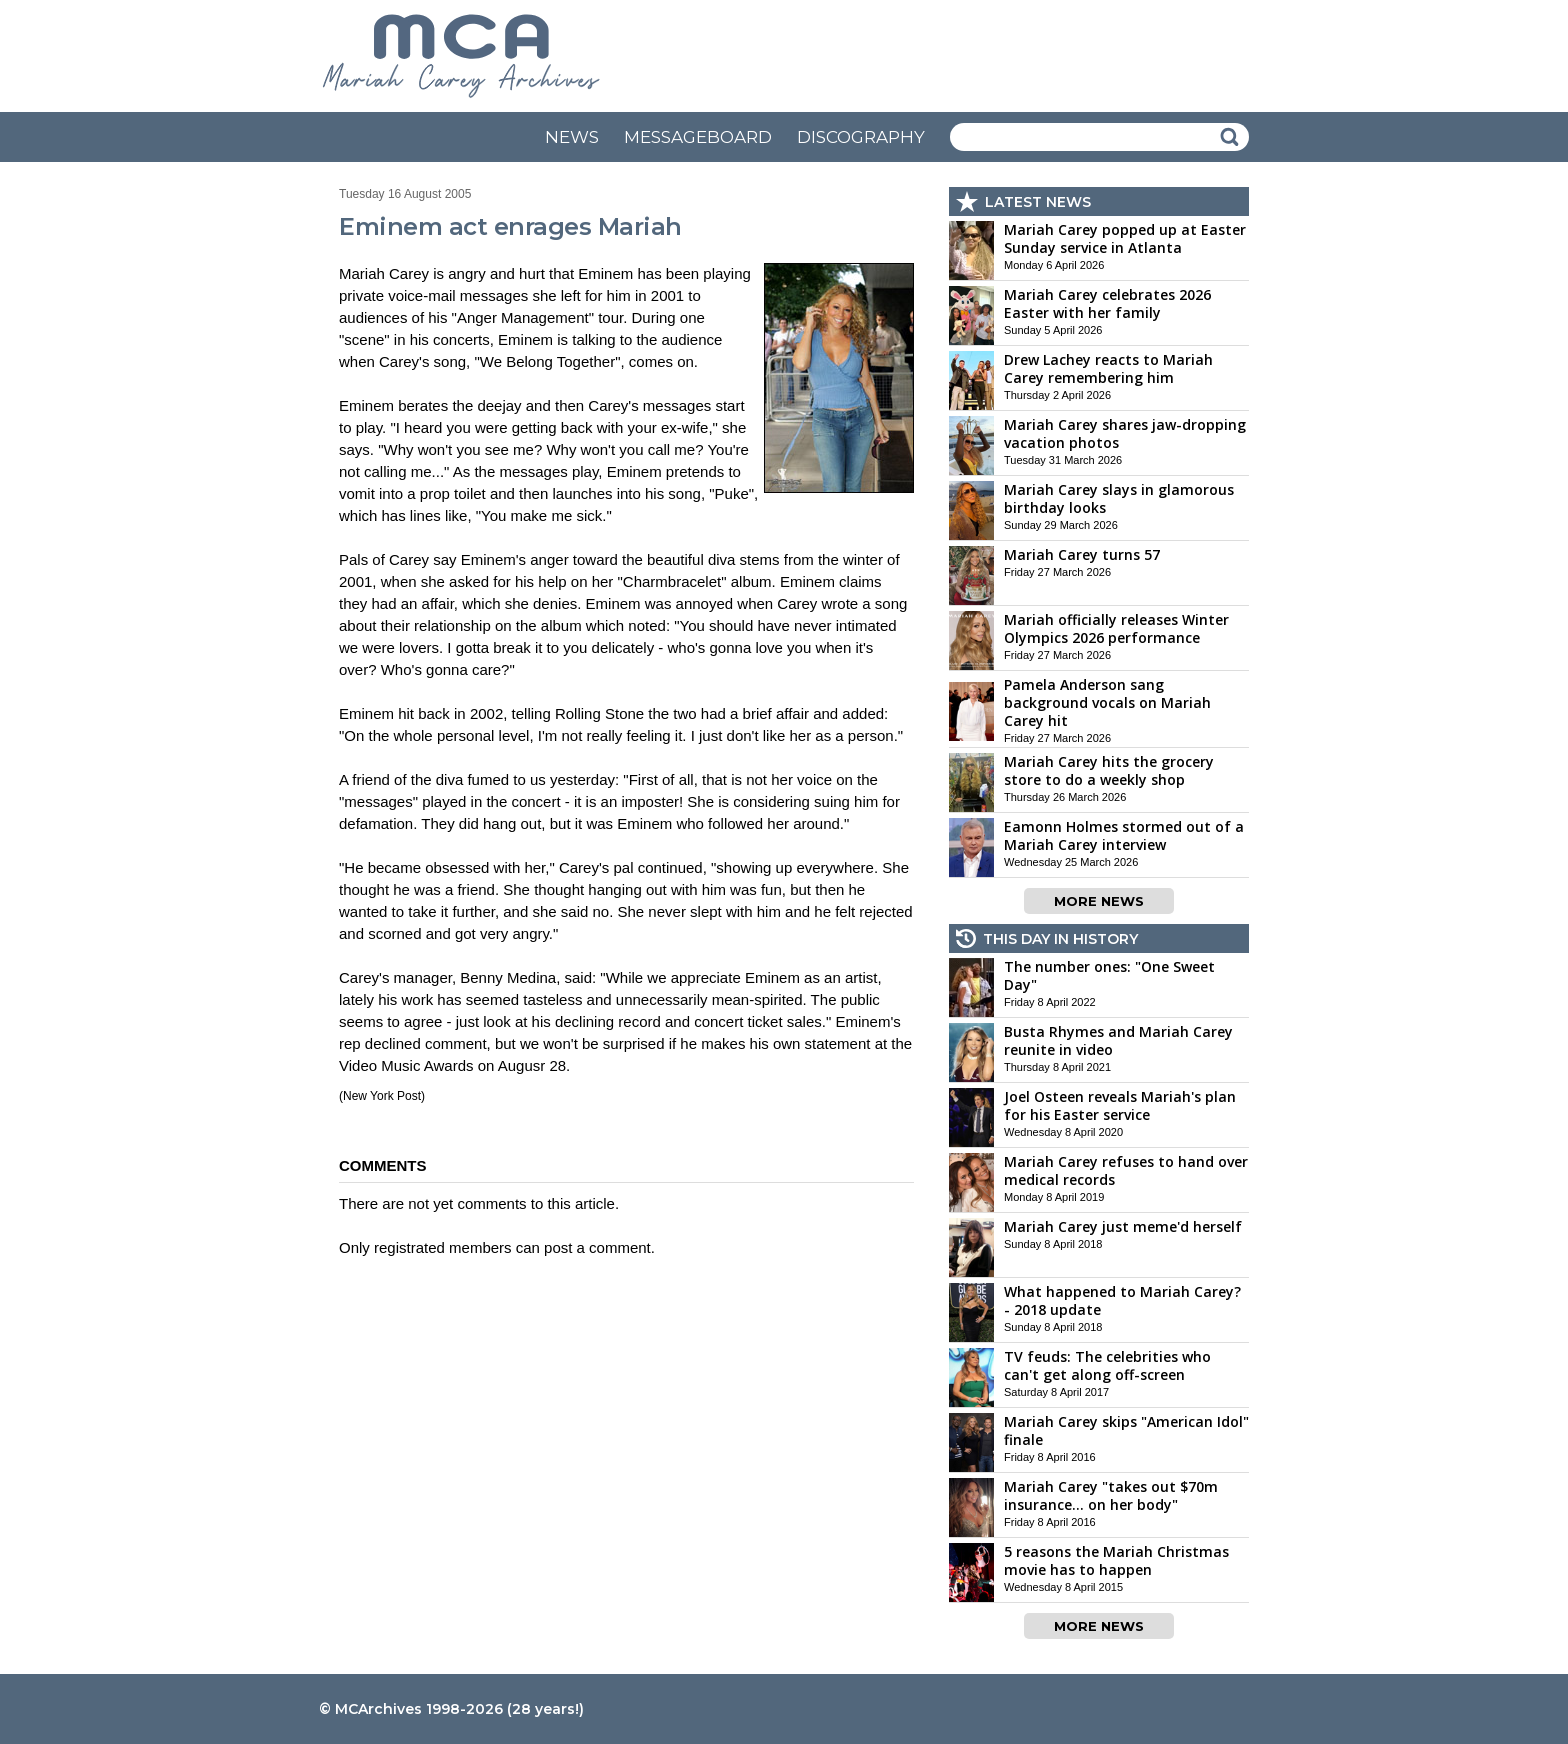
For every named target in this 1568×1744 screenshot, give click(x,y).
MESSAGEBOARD (698, 137)
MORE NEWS (1099, 901)
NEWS (572, 137)
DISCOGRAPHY (861, 137)
